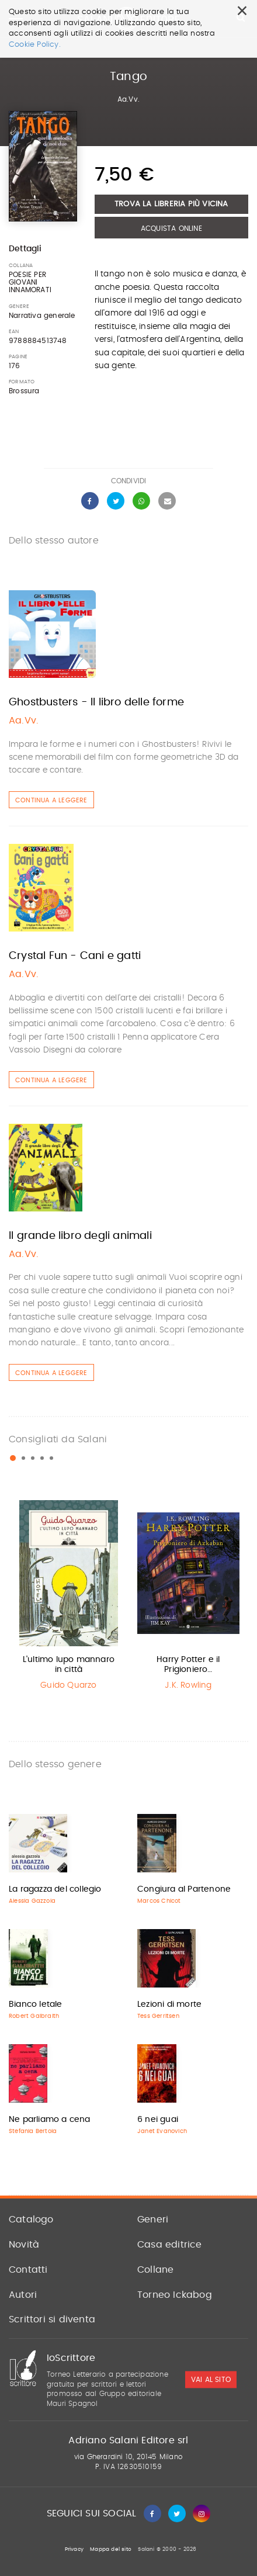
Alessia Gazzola (32, 1901)
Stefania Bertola (33, 2131)
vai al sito (211, 2379)
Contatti (28, 2269)
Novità (24, 2244)
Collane (155, 2269)
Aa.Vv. (128, 99)
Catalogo (31, 2219)
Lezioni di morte (169, 2004)
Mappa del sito (110, 2549)
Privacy (74, 2549)
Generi (152, 2219)
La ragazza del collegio (55, 1889)
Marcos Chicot (159, 1901)
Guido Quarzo (68, 1685)
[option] (69, 1598)
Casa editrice (169, 2244)
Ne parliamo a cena (50, 2119)
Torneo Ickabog (174, 2295)
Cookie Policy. (35, 45)
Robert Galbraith (34, 2016)
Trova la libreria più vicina (171, 204)
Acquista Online (171, 228)
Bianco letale (35, 2004)
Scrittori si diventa (52, 2319)
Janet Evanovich (162, 2131)
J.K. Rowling (188, 1685)
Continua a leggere (51, 800)
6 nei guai (157, 2119)
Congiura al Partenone (184, 1889)
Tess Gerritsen (158, 2016)
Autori (23, 2295)
